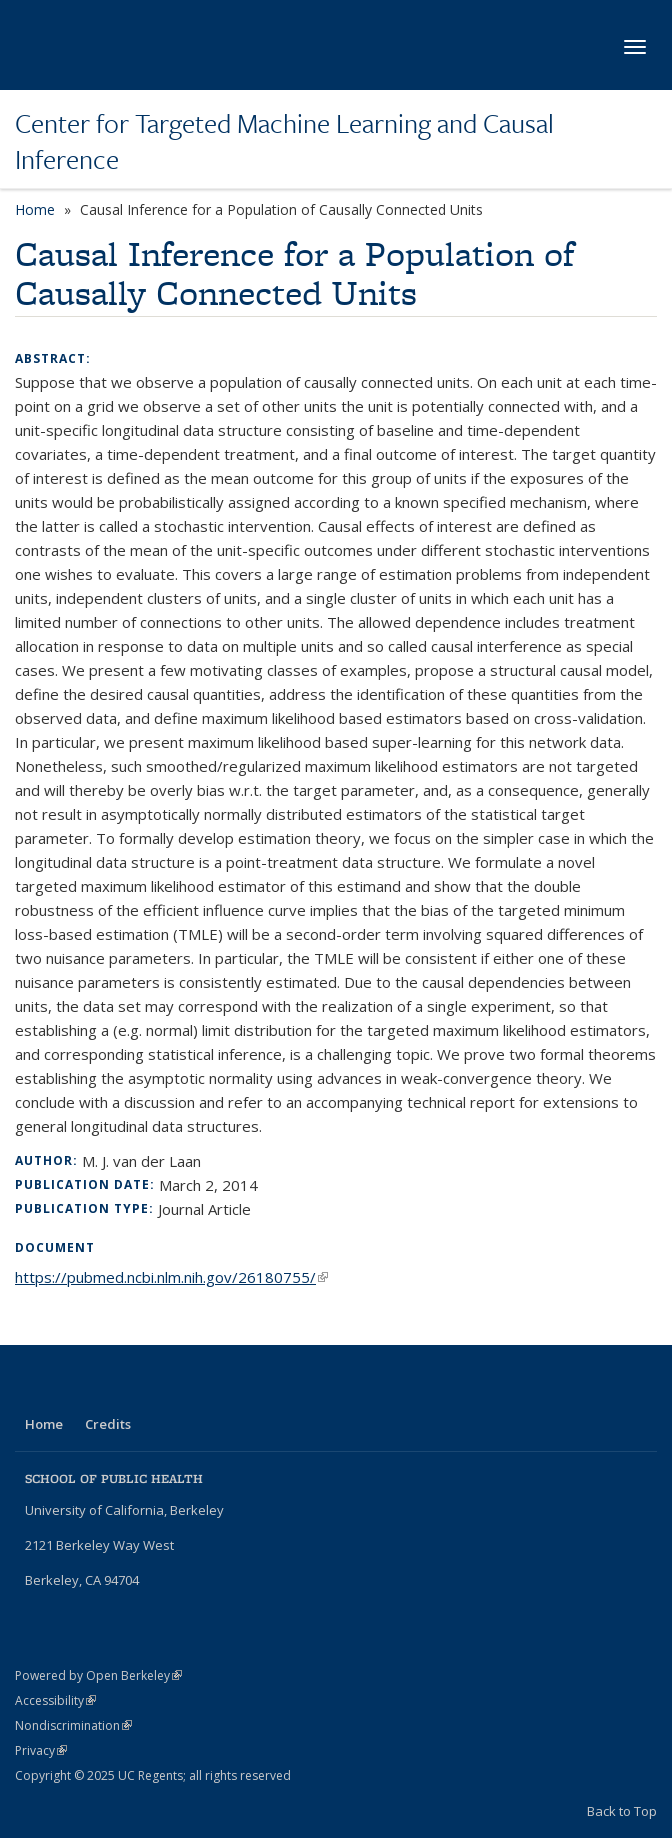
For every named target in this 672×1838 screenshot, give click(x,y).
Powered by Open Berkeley (98, 1675)
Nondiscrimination (73, 1725)
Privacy (41, 1750)
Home (35, 209)
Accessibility (55, 1700)
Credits (108, 1424)
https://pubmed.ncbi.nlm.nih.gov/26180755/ (171, 1277)
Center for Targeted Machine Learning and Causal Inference (284, 141)
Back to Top (622, 1811)
